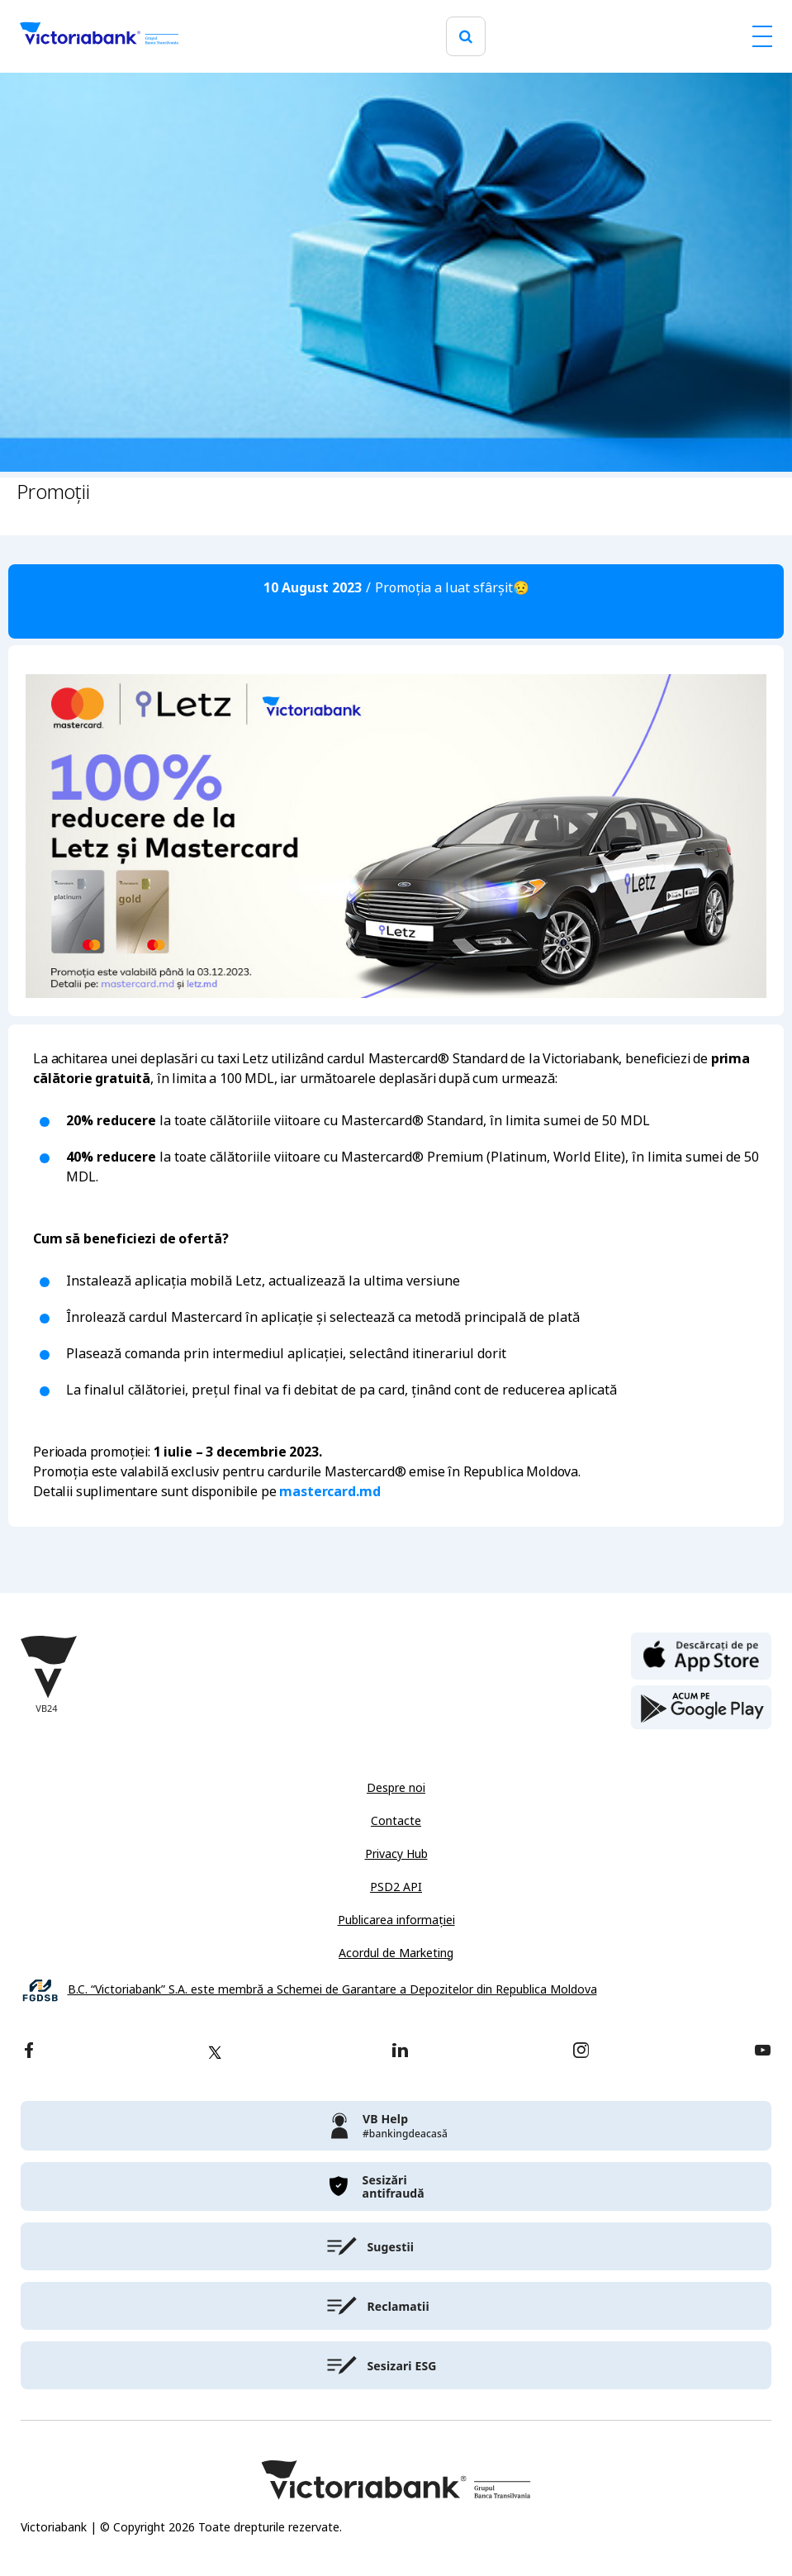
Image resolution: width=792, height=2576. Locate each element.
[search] (465, 36)
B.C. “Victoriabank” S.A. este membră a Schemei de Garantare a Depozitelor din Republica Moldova (332, 1990)
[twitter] (214, 2052)
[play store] (701, 1707)
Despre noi (396, 1788)
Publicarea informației (396, 1920)
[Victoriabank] (99, 36)
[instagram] (580, 2052)
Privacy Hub (396, 1854)
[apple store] (701, 1655)
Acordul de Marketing (396, 1953)
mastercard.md (329, 1491)
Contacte (396, 1821)
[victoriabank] (396, 2126)
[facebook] (29, 2052)
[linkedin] (400, 2052)
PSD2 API (396, 1887)
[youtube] (762, 2052)
